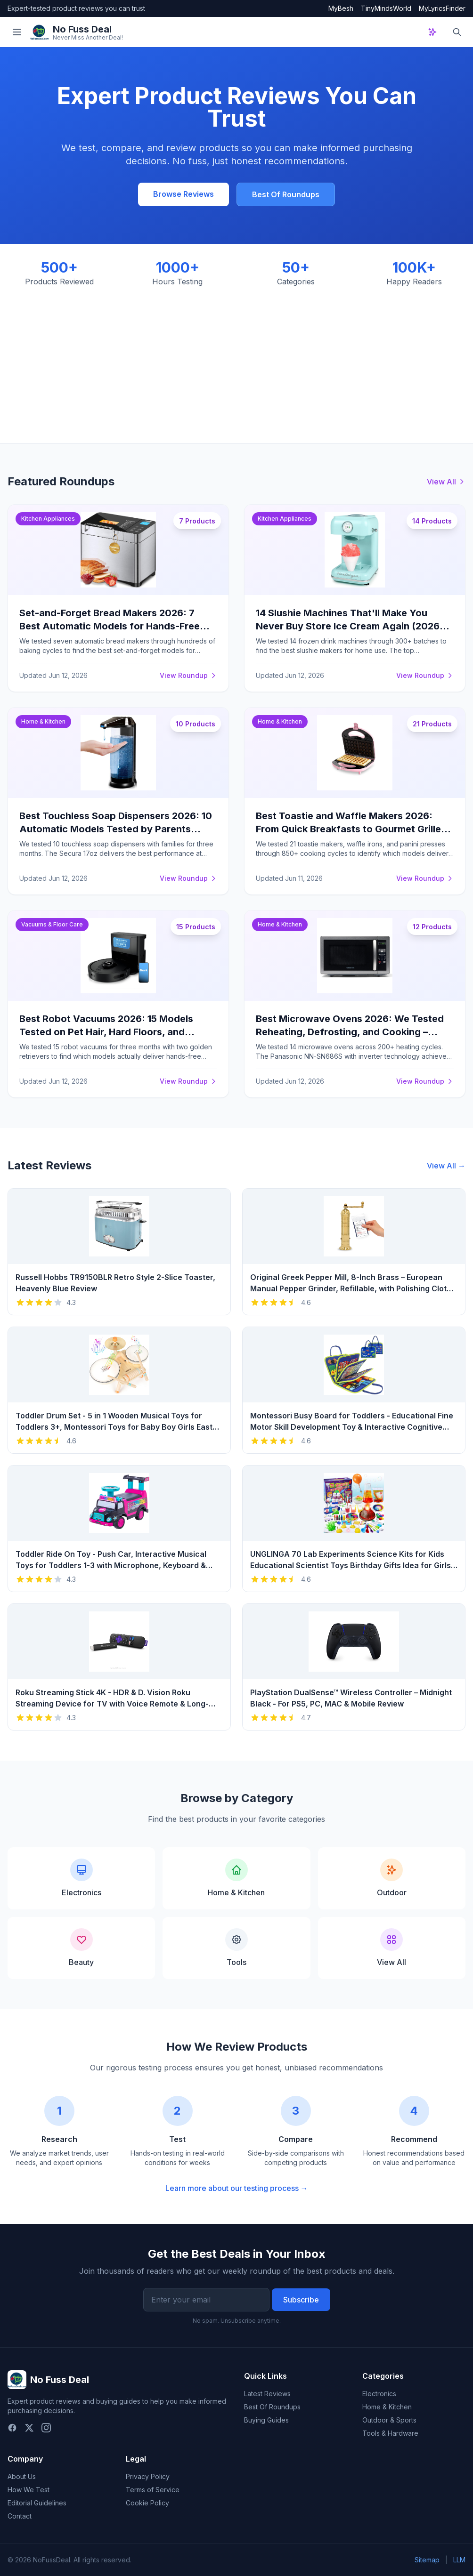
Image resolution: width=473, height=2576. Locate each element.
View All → (446, 1165)
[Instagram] (46, 2427)
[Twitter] (29, 2427)
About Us (22, 2476)
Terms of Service (152, 2490)
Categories (383, 2376)
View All (446, 481)
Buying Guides (266, 2420)
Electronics (379, 2394)
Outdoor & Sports (389, 2420)
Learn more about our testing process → (236, 2188)
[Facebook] (12, 2427)
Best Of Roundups (285, 194)
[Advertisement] (236, 358)
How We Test (28, 2490)
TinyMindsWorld (386, 8)
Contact (20, 2516)
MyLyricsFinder (442, 8)
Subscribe (301, 2299)
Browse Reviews (183, 194)
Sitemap (427, 2560)
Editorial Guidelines (37, 2503)
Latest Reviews (267, 2394)
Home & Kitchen (387, 2407)
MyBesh (340, 8)
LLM (459, 2560)
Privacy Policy (148, 2476)
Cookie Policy (147, 2503)
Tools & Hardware (390, 2433)
